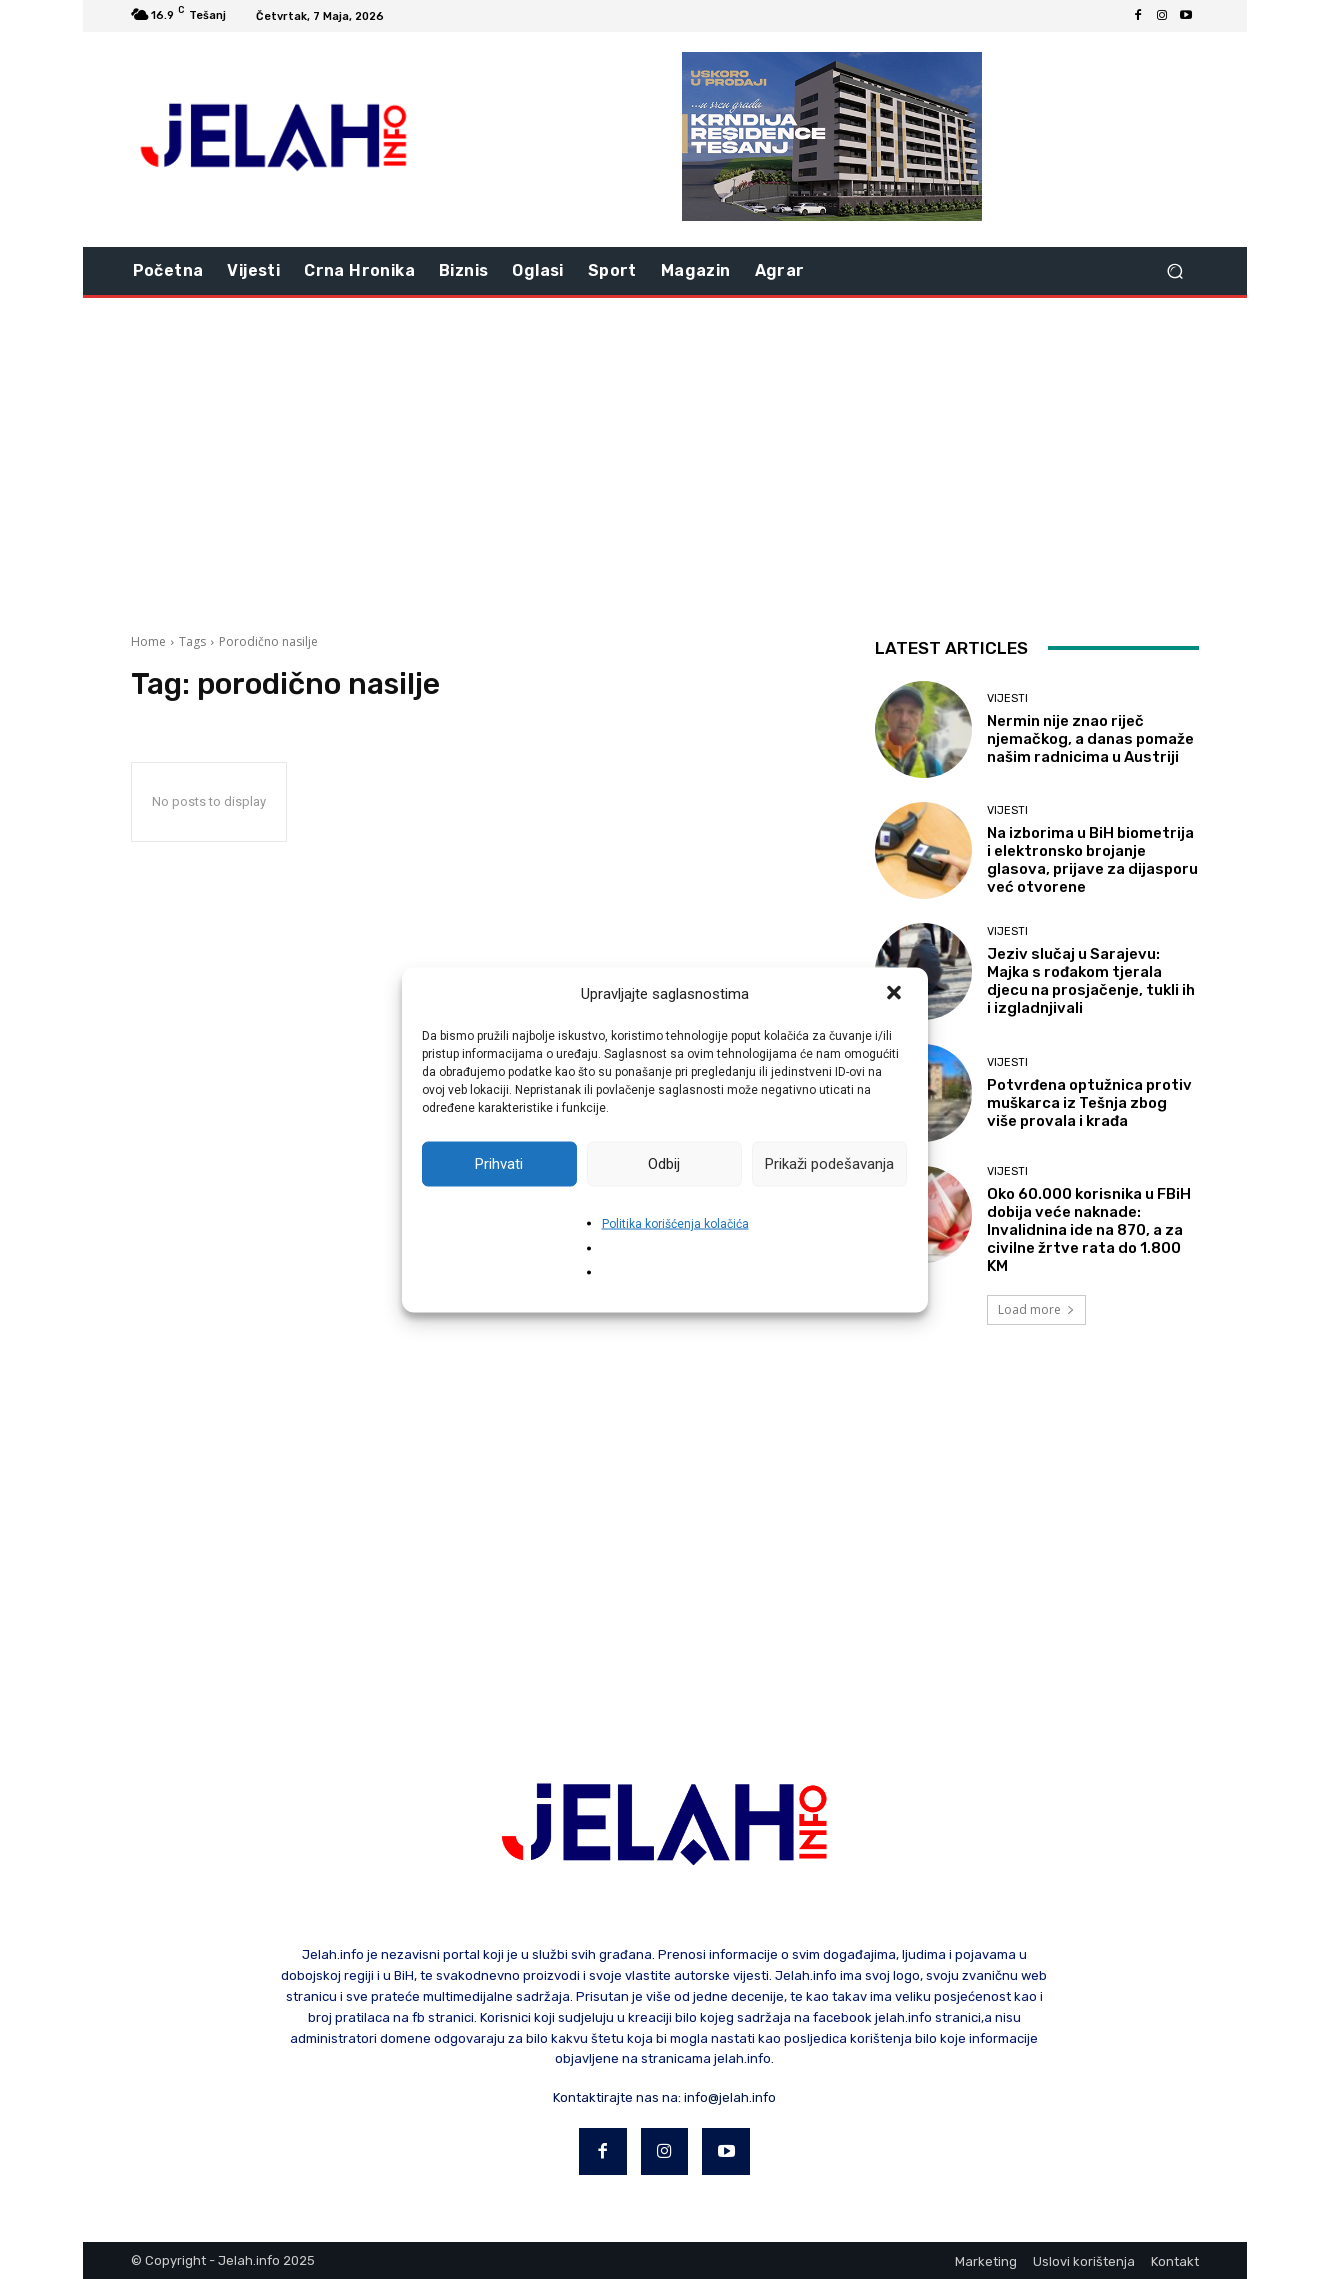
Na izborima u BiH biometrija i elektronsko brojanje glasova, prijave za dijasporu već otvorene (1092, 860)
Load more (1036, 1309)
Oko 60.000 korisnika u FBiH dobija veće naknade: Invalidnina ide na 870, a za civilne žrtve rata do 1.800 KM (1089, 1230)
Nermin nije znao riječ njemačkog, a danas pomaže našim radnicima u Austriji (1090, 739)
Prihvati (499, 1164)
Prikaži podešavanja (829, 1164)
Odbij (664, 1164)
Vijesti (1007, 698)
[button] (896, 994)
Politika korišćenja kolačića (675, 1223)
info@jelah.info (730, 2097)
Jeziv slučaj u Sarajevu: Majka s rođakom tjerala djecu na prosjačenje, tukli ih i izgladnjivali (1091, 981)
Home (148, 641)
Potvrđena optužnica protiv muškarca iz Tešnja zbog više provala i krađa (1089, 1103)
